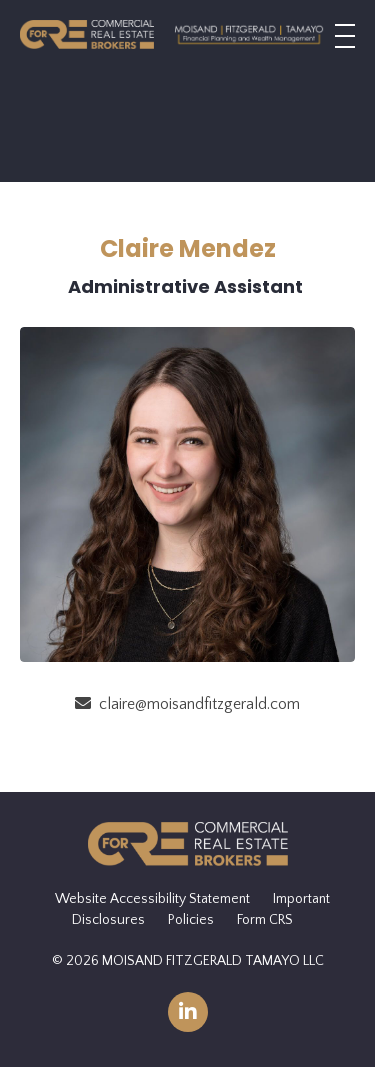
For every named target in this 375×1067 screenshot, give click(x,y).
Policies (191, 920)
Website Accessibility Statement (152, 899)
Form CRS (265, 920)
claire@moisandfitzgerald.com (199, 704)
